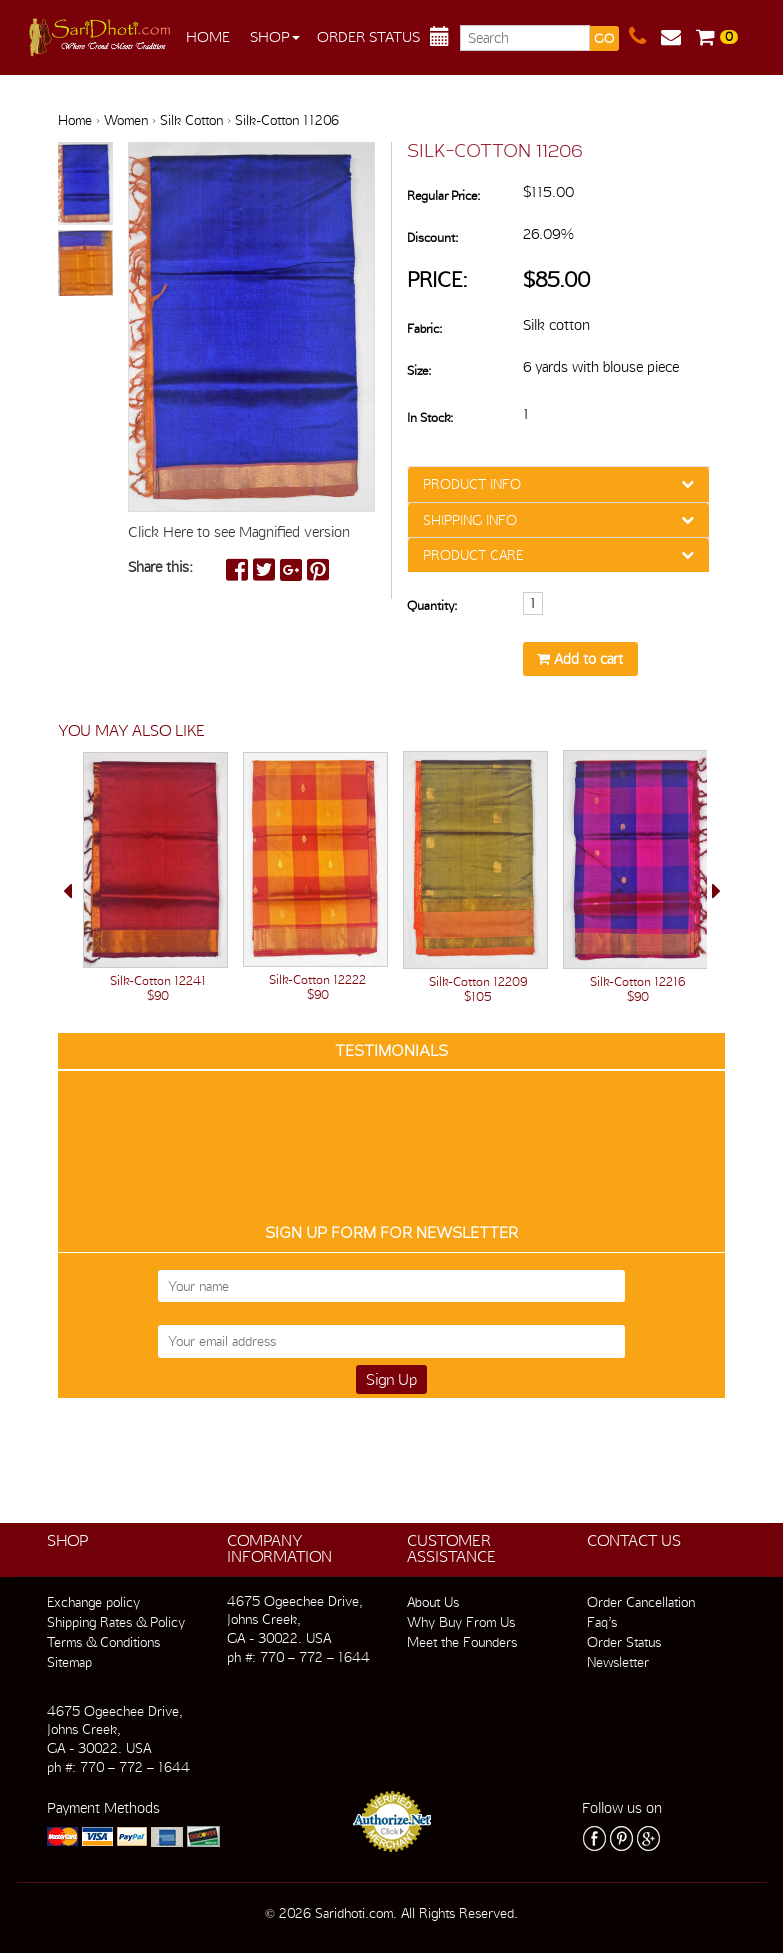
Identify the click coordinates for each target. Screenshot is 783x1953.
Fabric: (424, 328)
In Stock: (430, 417)
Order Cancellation (641, 1602)
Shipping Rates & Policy (116, 1622)
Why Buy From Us (461, 1622)
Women (126, 120)
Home (208, 37)
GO (604, 38)
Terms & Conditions (103, 1642)
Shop (275, 37)
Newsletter (618, 1662)
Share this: (160, 567)
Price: (437, 279)
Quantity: (432, 605)
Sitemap (69, 1662)
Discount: (432, 237)
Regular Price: (443, 195)
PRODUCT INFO (472, 484)
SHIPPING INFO (470, 520)
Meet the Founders (462, 1642)
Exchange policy (93, 1602)
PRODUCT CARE (473, 555)
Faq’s (602, 1622)
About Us (433, 1602)
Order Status (368, 37)
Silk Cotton (191, 120)
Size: (419, 370)
